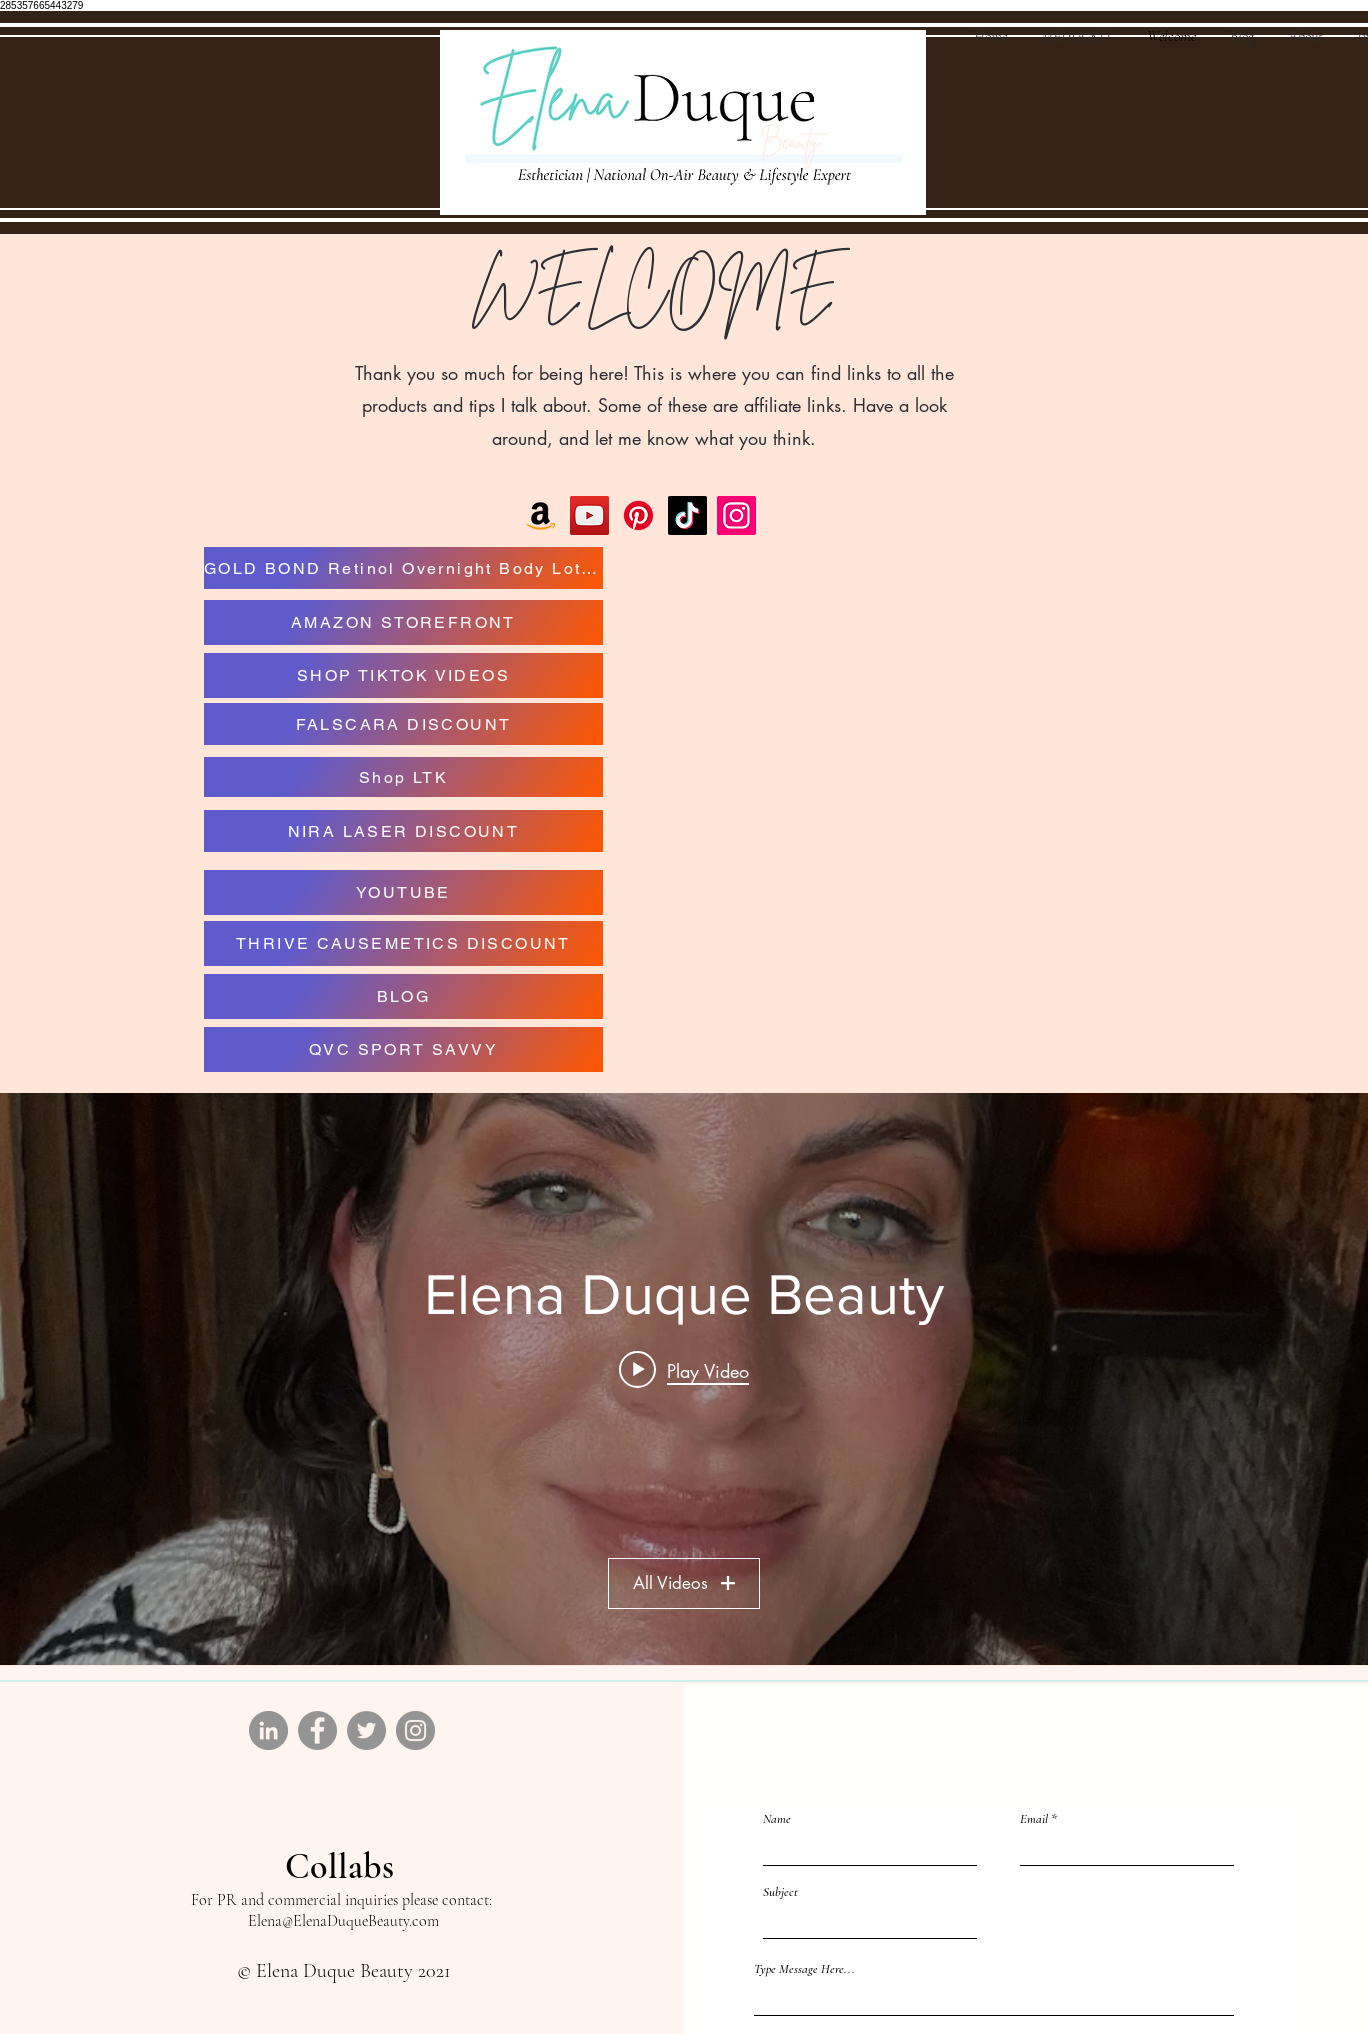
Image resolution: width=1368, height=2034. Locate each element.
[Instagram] (736, 515)
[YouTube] (589, 515)
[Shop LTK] (403, 777)
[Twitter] (366, 1730)
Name (777, 1819)
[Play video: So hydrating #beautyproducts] (684, 1370)
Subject (780, 1892)
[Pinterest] (638, 515)
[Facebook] (317, 1730)
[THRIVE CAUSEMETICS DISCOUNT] (403, 943)
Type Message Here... (804, 1969)
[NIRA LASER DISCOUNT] (403, 831)
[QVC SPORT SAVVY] (403, 1049)
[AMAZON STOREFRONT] (403, 622)
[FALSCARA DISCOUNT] (403, 724)
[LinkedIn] (268, 1730)
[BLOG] (403, 996)
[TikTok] (687, 515)
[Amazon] (540, 515)
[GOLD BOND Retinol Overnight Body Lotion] (403, 568)
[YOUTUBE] (403, 892)
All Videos (684, 1584)
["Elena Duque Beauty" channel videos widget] (684, 1379)
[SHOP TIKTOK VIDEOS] (403, 675)
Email (1034, 1819)
